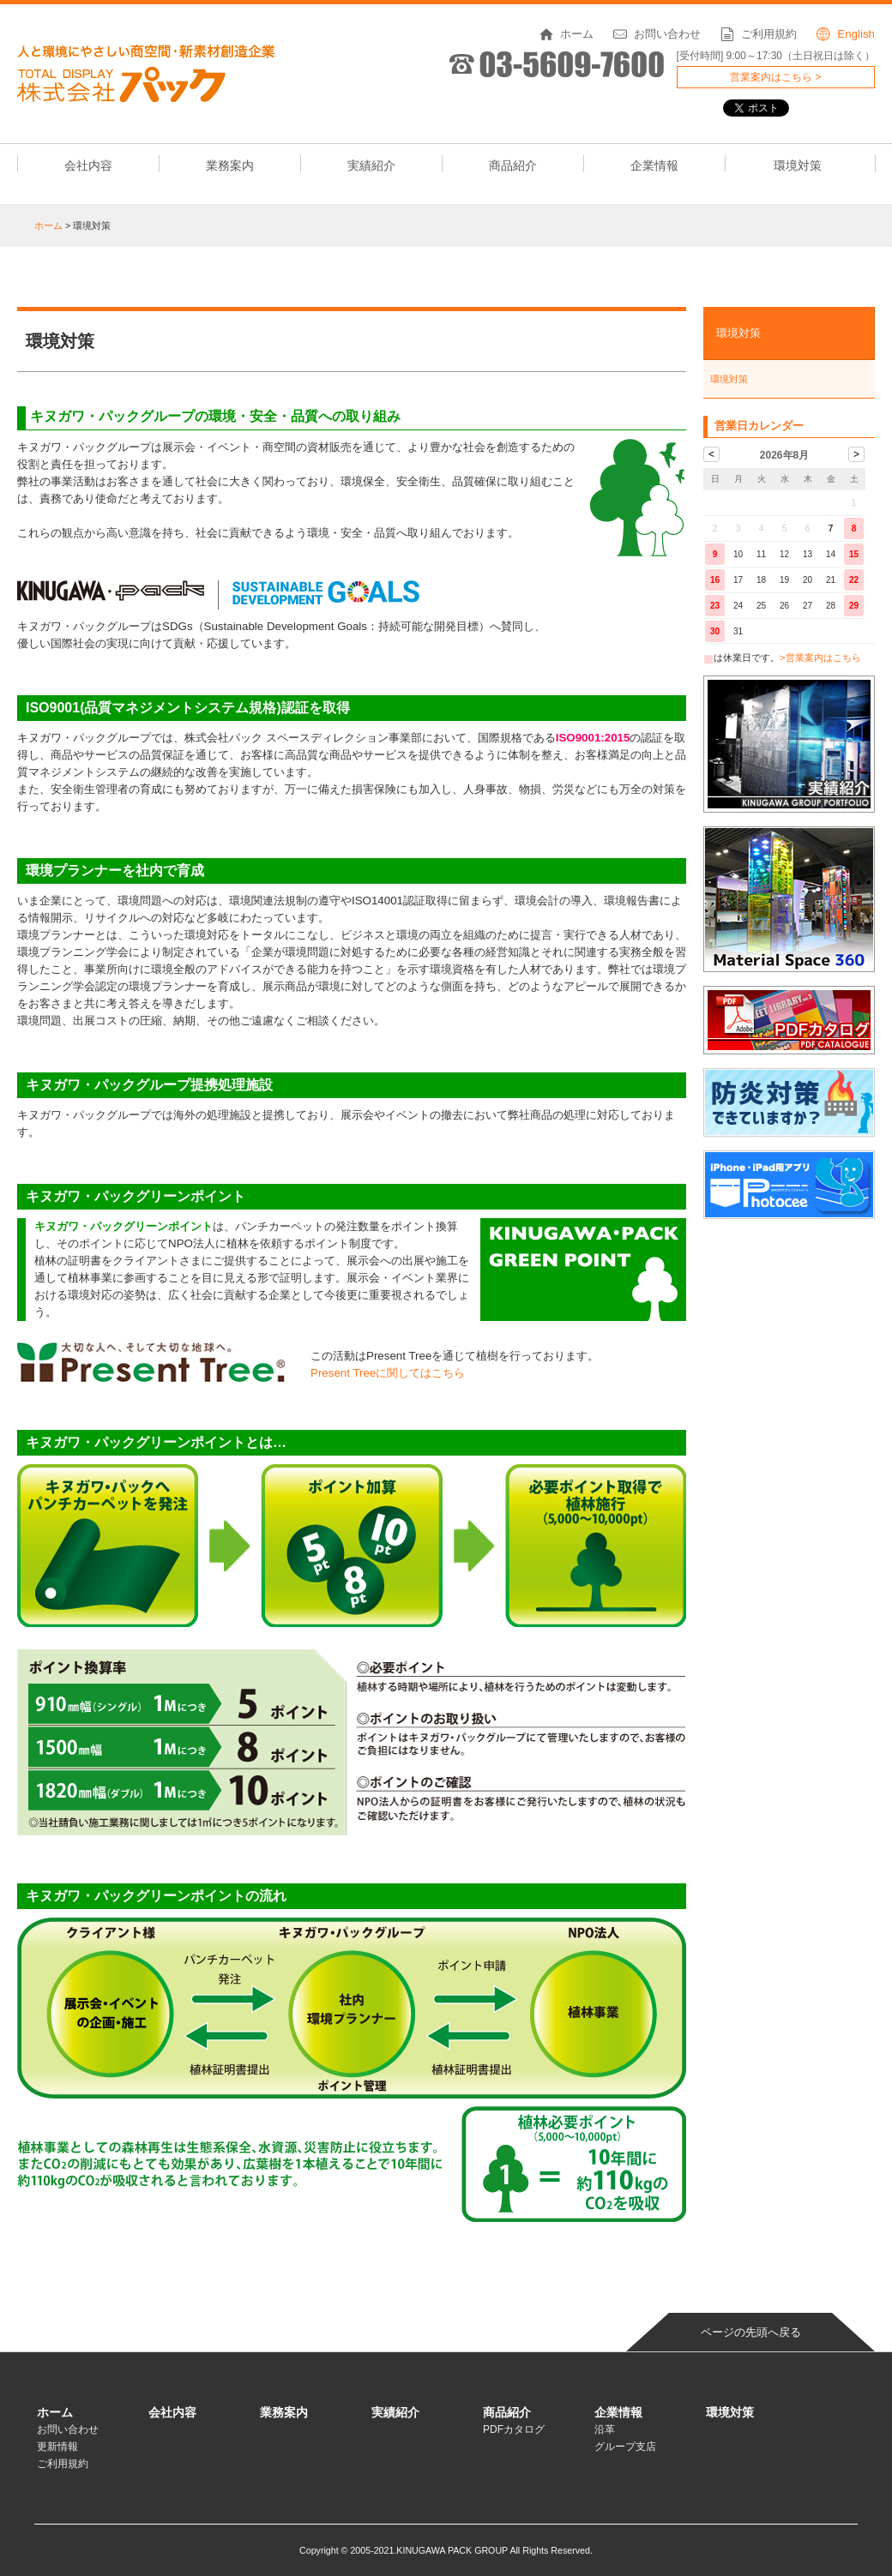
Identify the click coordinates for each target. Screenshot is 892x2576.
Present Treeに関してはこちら (387, 1372)
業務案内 (230, 165)
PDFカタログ (514, 2429)
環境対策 (798, 165)
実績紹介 (371, 165)
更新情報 (57, 2447)
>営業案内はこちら (820, 657)
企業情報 (654, 165)
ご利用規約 (62, 2464)
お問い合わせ (68, 2429)
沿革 (604, 2429)
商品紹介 (513, 165)
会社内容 (88, 165)
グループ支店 (625, 2447)
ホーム (48, 225)
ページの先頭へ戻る (751, 2332)
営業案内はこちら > (775, 77)
